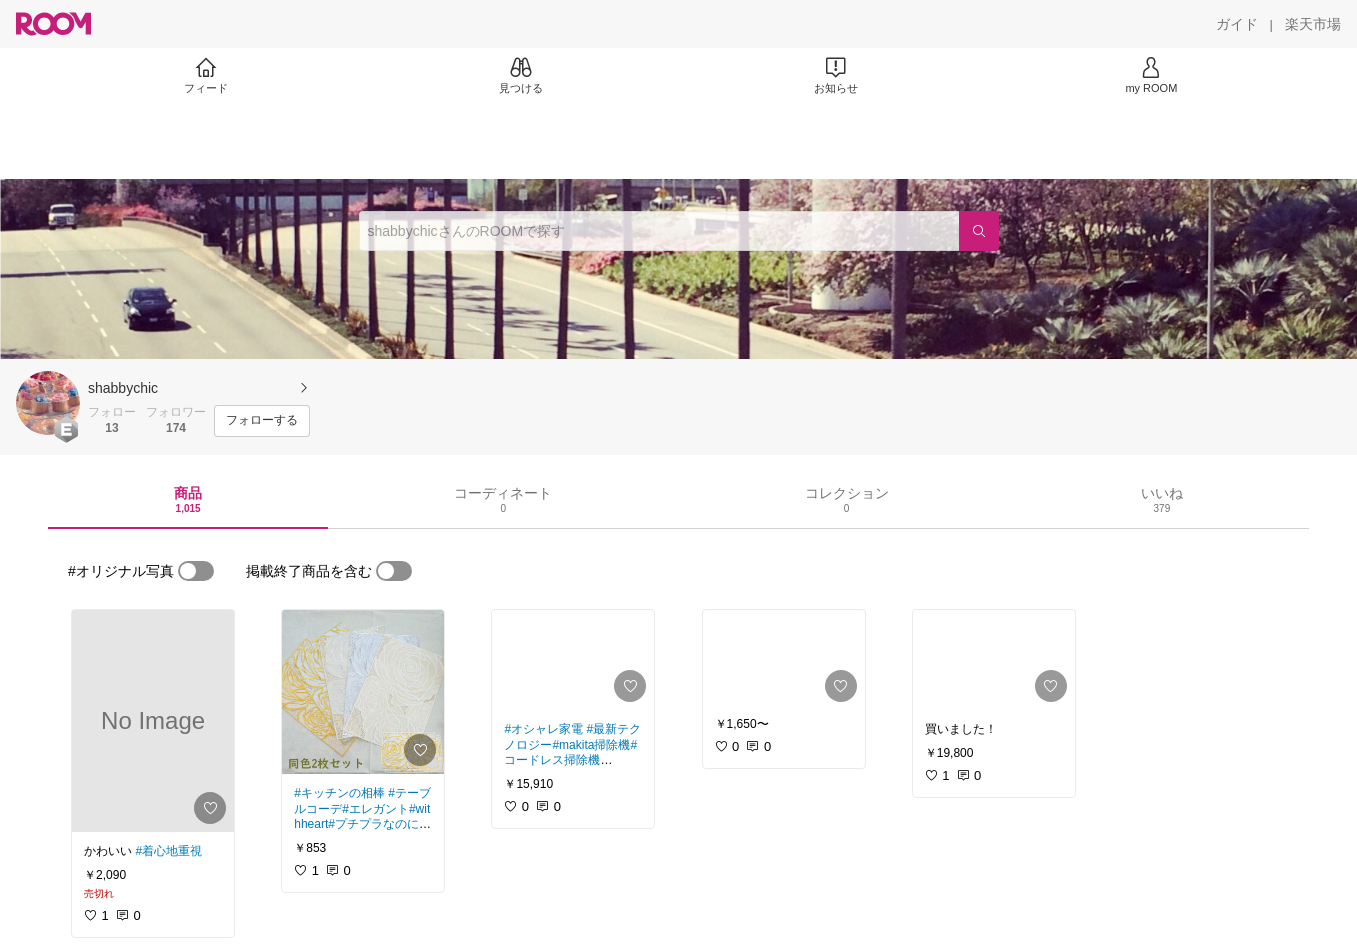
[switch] (196, 571)
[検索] (979, 231)
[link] (153, 721)
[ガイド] (1237, 24)
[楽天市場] (1313, 24)
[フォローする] (262, 421)
